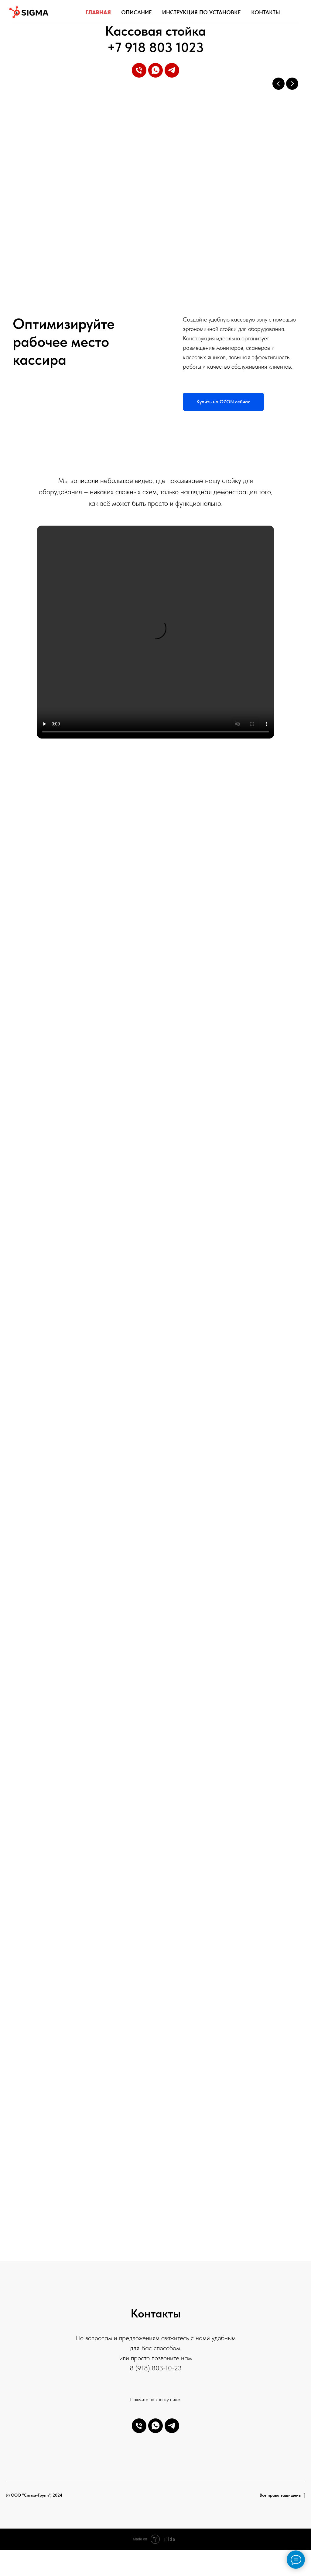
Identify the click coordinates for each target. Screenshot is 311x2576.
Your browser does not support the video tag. (155, 632)
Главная (98, 12)
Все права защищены (282, 2495)
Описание (136, 12)
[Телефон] (139, 70)
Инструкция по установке (201, 12)
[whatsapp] (155, 70)
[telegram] (172, 70)
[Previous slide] (278, 84)
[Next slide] (292, 84)
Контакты (265, 12)
